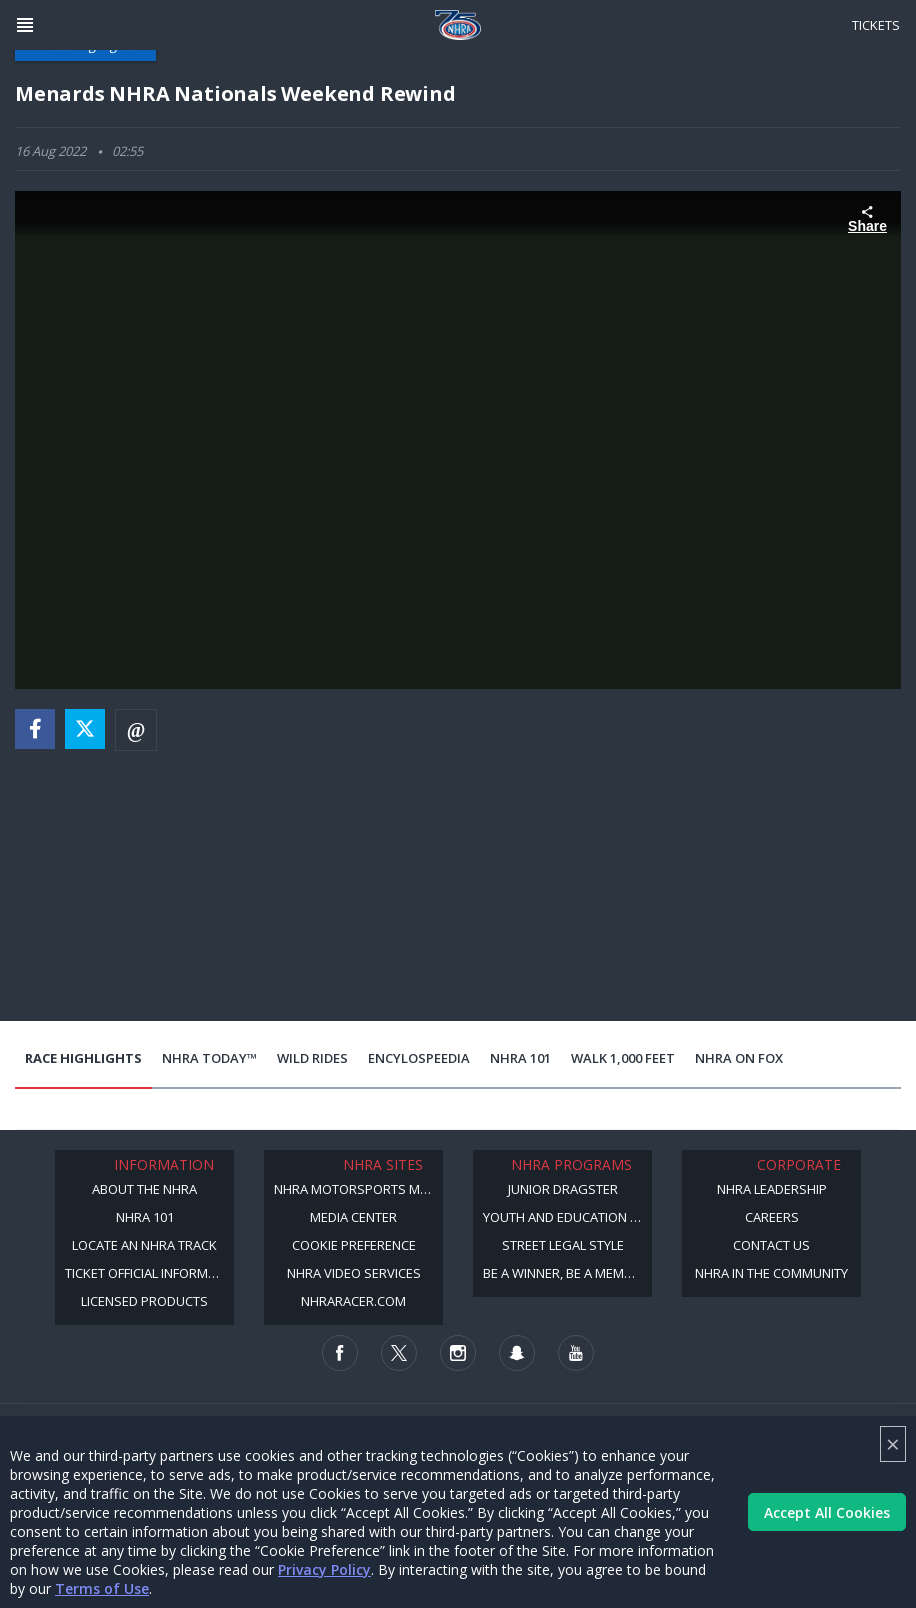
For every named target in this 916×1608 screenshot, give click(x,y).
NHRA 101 (520, 1058)
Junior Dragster (563, 1189)
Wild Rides (312, 1058)
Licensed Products (144, 1301)
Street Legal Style (563, 1245)
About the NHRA (144, 1189)
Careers (772, 1217)
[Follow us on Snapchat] (517, 1353)
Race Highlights (83, 1058)
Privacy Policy (324, 1569)
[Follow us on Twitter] (399, 1353)
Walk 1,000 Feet (623, 1058)
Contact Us (771, 1245)
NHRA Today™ (209, 1058)
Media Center (353, 1217)
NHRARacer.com (353, 1301)
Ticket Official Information (149, 1273)
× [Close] (893, 1443)
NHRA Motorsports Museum (358, 1189)
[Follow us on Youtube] (576, 1353)
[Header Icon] (25, 25)
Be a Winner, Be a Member (565, 1273)
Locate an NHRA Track (144, 1245)
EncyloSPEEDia (419, 1058)
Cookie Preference (354, 1245)
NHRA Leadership (772, 1189)
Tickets (876, 25)
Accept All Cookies (827, 1512)
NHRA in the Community (771, 1273)
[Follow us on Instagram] (458, 1353)
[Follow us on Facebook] (340, 1353)
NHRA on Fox (739, 1058)
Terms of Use (102, 1588)
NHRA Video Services (354, 1273)
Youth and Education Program (567, 1217)
